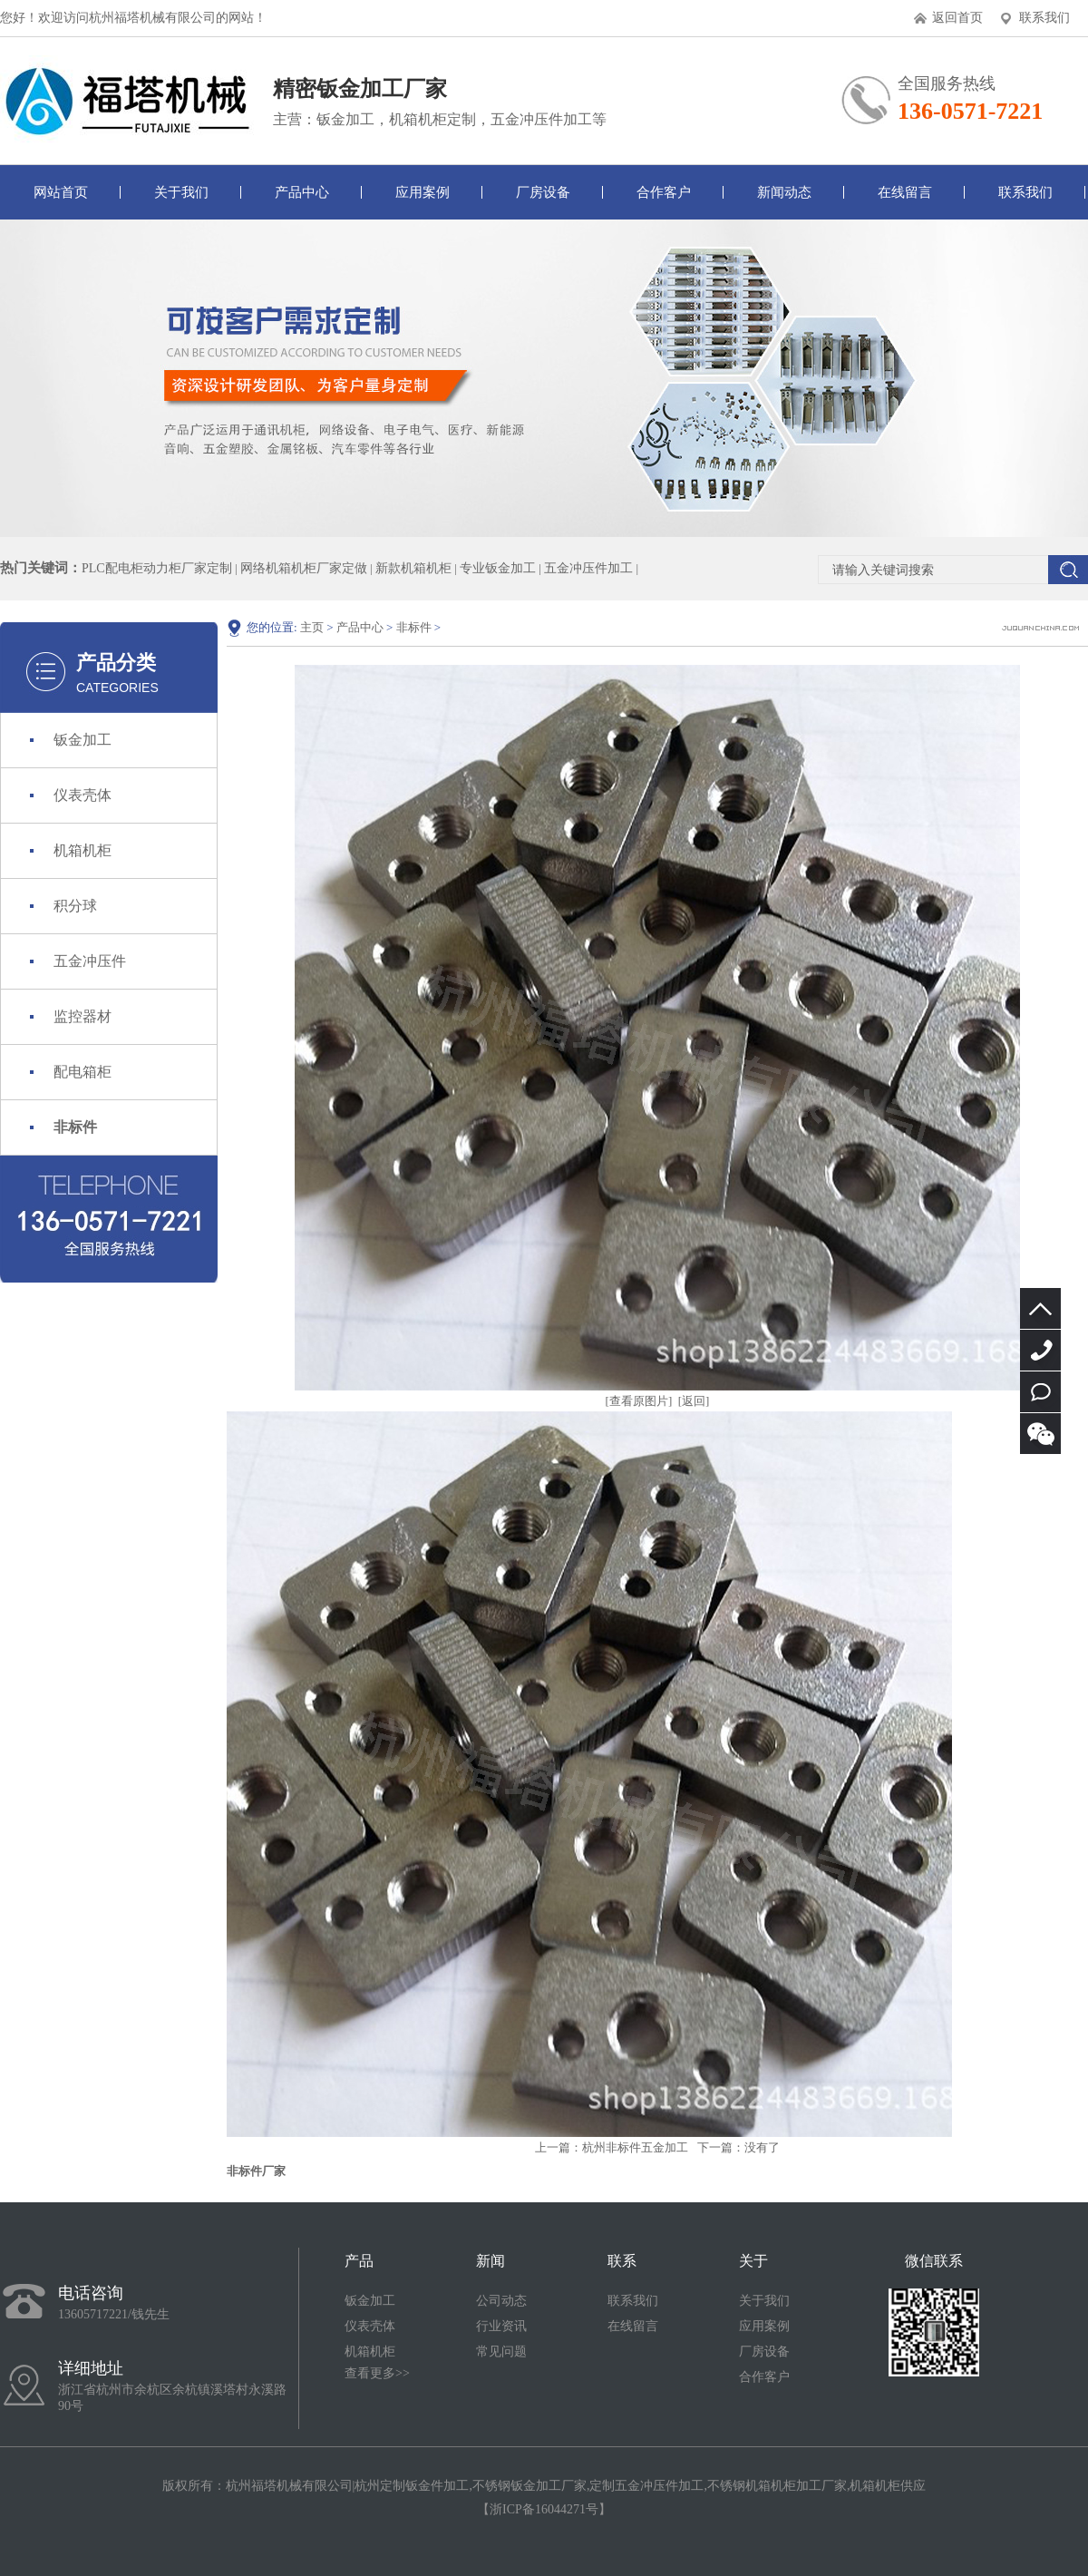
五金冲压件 (89, 961)
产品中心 (302, 192)
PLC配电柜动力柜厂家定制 (157, 568)
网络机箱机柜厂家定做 (303, 568)
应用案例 (422, 192)
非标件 (75, 1127)
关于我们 (181, 192)
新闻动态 (784, 192)
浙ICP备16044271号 (544, 2509)
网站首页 (61, 192)
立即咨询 (1040, 1391)
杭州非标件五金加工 (635, 2147)
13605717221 (1040, 1350)
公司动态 (501, 2301)
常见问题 (501, 2351)
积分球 (75, 905)
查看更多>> (377, 2373)
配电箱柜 (82, 1071)
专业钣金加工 (498, 568)
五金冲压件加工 (588, 568)
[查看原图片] (639, 1401)
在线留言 (905, 192)
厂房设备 (543, 192)
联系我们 (1044, 17)
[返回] (694, 1401)
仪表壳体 (82, 795)
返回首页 (957, 17)
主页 (312, 627)
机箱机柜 (82, 850)
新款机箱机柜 (413, 568)
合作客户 (663, 192)
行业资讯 (501, 2326)
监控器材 (82, 1016)
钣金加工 (82, 739)
